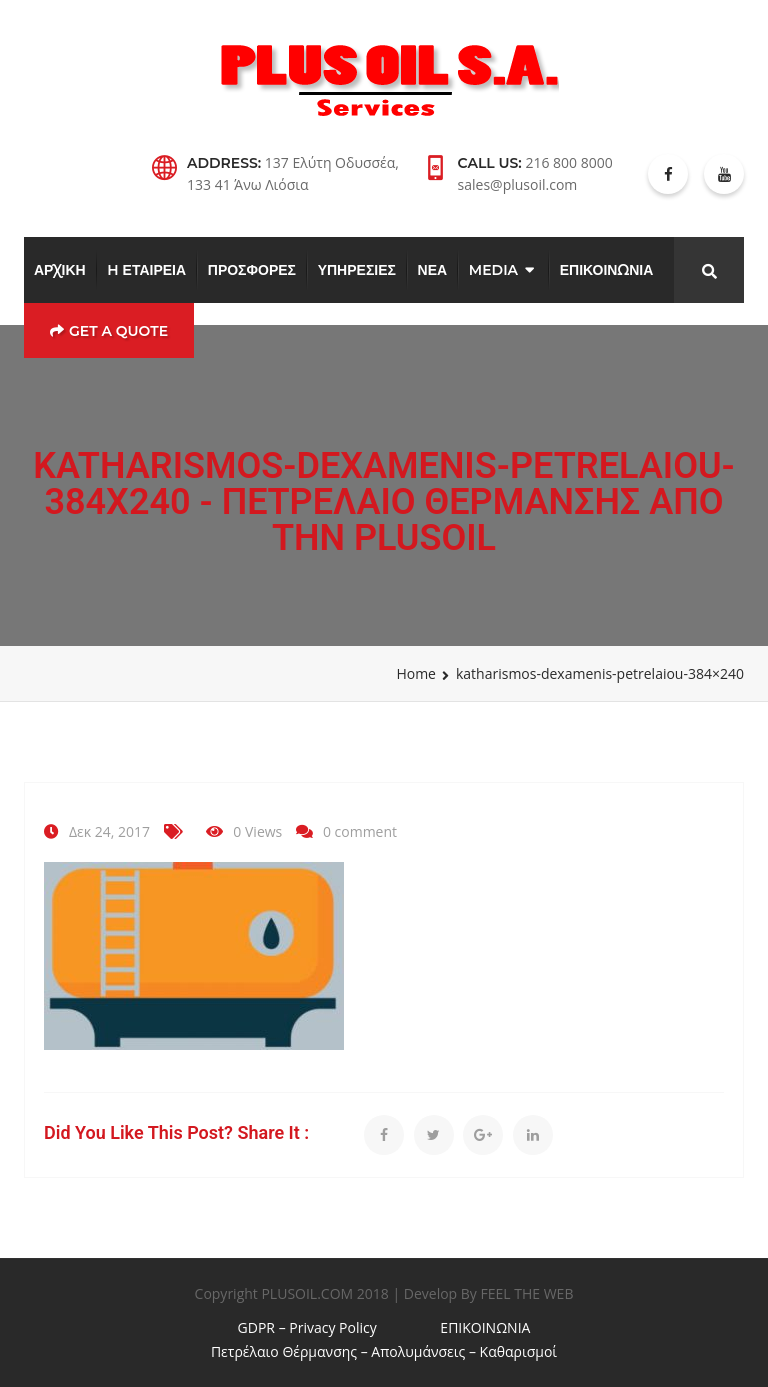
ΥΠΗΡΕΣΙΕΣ (357, 270)
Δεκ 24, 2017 (109, 831)
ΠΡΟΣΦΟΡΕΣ (252, 270)
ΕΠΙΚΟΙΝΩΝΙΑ (606, 270)
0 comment (360, 831)
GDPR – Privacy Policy (307, 1327)
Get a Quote (109, 331)
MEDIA (493, 270)
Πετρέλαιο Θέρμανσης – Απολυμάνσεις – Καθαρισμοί (384, 1351)
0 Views (257, 831)
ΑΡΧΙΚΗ (60, 270)
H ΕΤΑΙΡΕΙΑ (146, 270)
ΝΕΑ (433, 270)
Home (416, 673)
